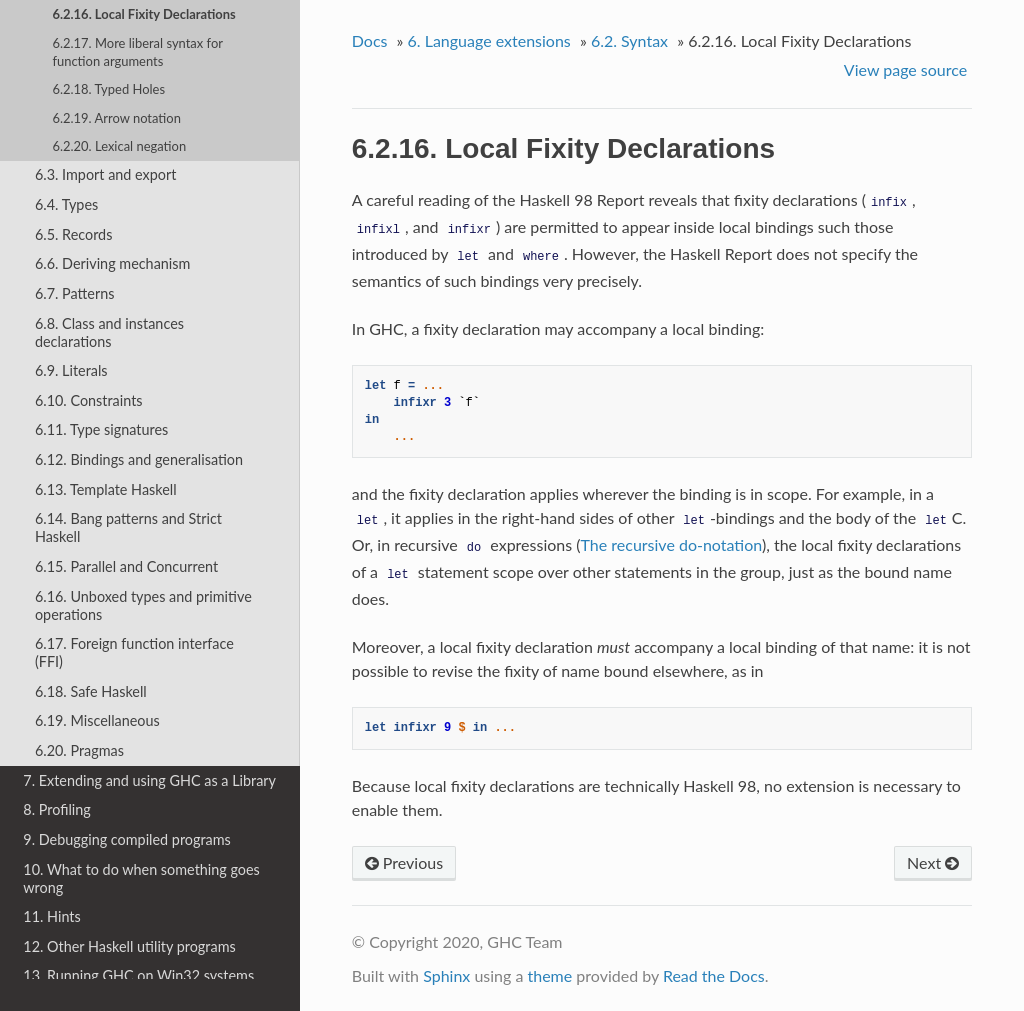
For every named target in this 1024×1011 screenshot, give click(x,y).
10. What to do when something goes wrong (141, 878)
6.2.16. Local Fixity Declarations (143, 14)
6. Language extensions (489, 40)
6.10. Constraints (89, 400)
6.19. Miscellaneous (97, 720)
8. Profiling (56, 809)
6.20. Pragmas (79, 750)
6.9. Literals (71, 370)
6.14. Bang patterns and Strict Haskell (128, 527)
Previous (404, 862)
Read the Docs (714, 975)
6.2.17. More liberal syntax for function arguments (137, 52)
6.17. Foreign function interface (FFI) (134, 652)
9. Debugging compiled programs (127, 839)
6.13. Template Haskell (106, 489)
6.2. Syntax (629, 40)
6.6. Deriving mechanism (112, 263)
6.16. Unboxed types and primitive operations (143, 605)
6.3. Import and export (105, 174)
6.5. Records (73, 234)
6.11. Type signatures (101, 429)
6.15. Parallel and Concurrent (126, 566)
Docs (370, 40)
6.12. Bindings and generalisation (139, 459)
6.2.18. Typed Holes (108, 89)
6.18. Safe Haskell (91, 691)
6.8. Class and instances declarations (109, 332)
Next (933, 862)
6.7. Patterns (75, 293)
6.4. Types (66, 204)
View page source (905, 69)
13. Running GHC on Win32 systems (138, 975)
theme (549, 975)
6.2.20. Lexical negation (119, 146)
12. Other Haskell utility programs (129, 946)
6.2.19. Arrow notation (116, 118)
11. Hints (51, 916)
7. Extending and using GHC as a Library (149, 780)
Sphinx (446, 975)
